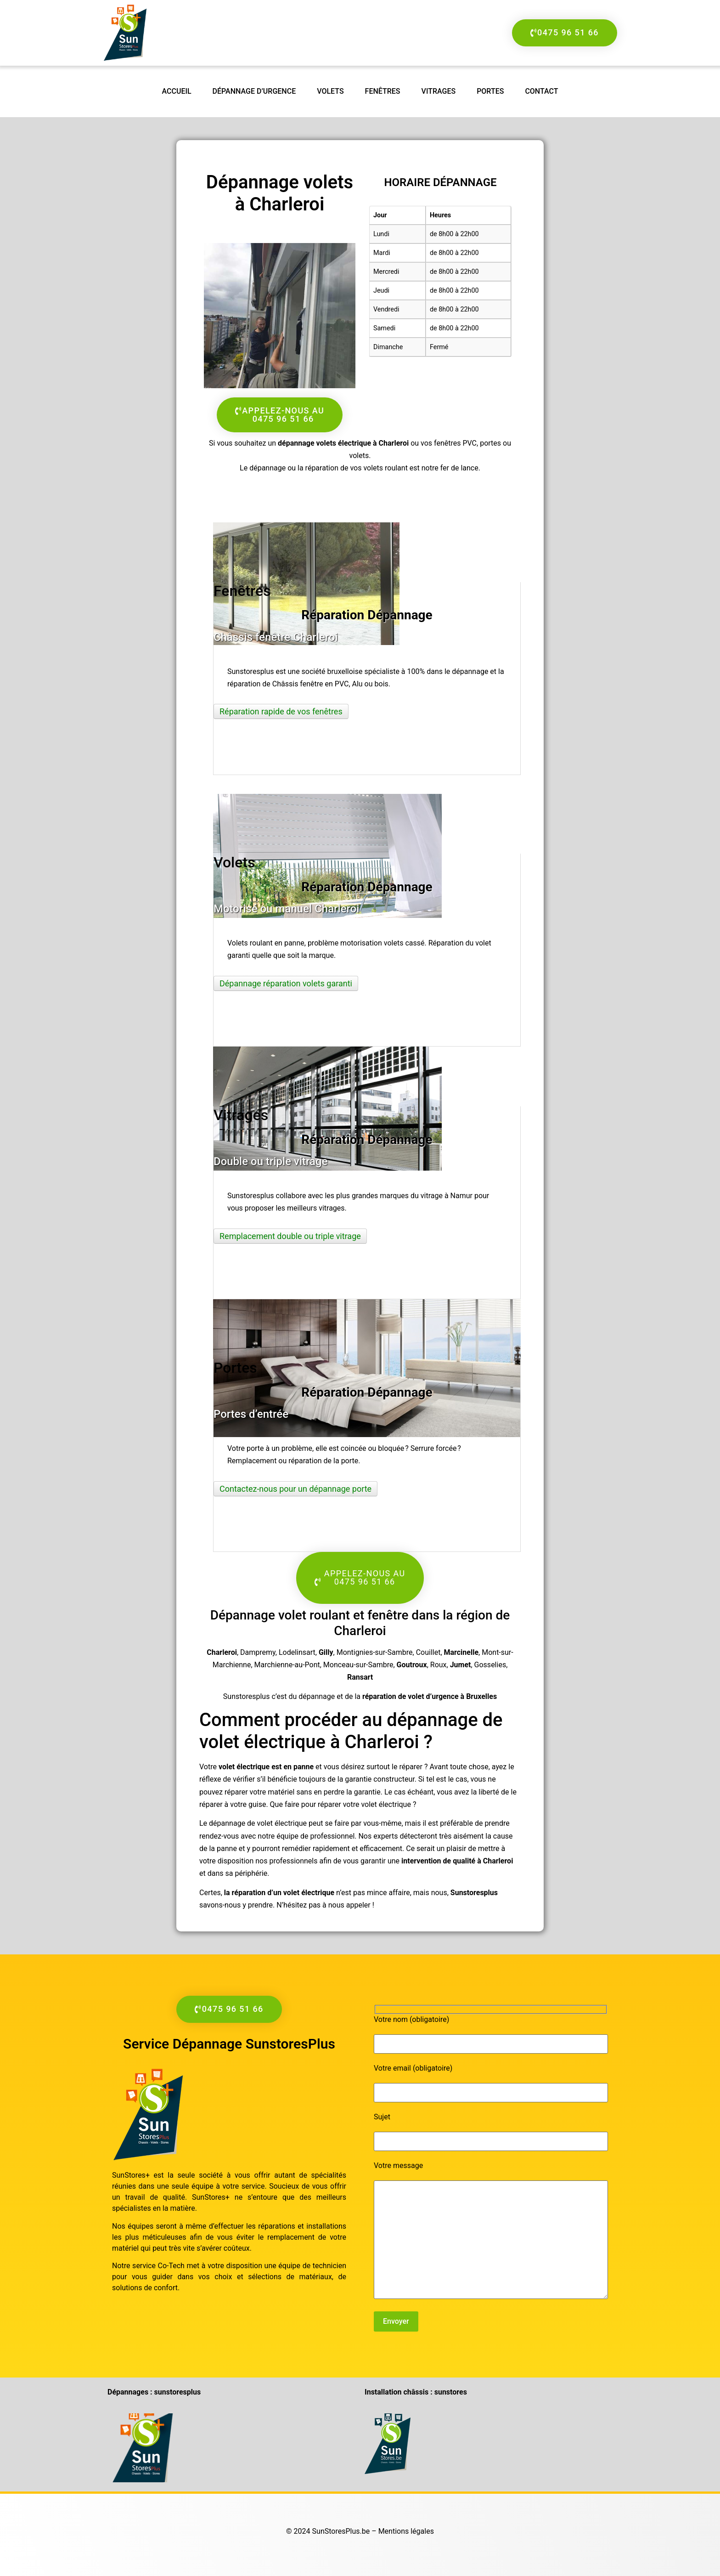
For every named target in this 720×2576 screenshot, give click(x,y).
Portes (490, 91)
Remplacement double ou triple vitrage (290, 1236)
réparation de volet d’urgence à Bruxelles (429, 1696)
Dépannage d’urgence (254, 91)
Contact (541, 91)
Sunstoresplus (474, 1892)
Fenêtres (382, 91)
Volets (330, 91)
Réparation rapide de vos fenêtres (281, 711)
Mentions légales (406, 2531)
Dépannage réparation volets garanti (285, 983)
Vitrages (439, 91)
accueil (176, 91)
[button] (359, 1578)
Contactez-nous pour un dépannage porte (295, 1489)
